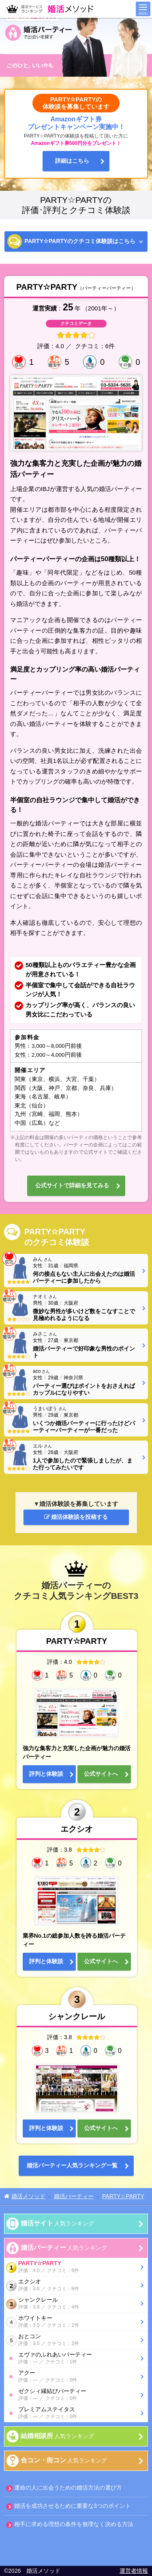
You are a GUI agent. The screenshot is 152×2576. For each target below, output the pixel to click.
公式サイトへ (101, 1773)
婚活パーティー (72, 2165)
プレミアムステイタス (78, 2413)
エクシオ (72, 2285)
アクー (78, 2376)
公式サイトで (72, 1185)
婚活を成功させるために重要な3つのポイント (72, 2506)
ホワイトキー (72, 2322)
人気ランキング (57, 2223)
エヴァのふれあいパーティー (78, 2358)
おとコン (72, 2340)
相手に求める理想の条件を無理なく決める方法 (73, 2524)
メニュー (143, 9)
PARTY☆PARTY (72, 2267)
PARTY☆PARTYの (80, 241)
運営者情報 (134, 2570)
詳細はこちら (72, 160)
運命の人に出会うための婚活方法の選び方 (68, 2487)
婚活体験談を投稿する (76, 1517)
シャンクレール (72, 2303)
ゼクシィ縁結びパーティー (78, 2395)
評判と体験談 (46, 1773)
